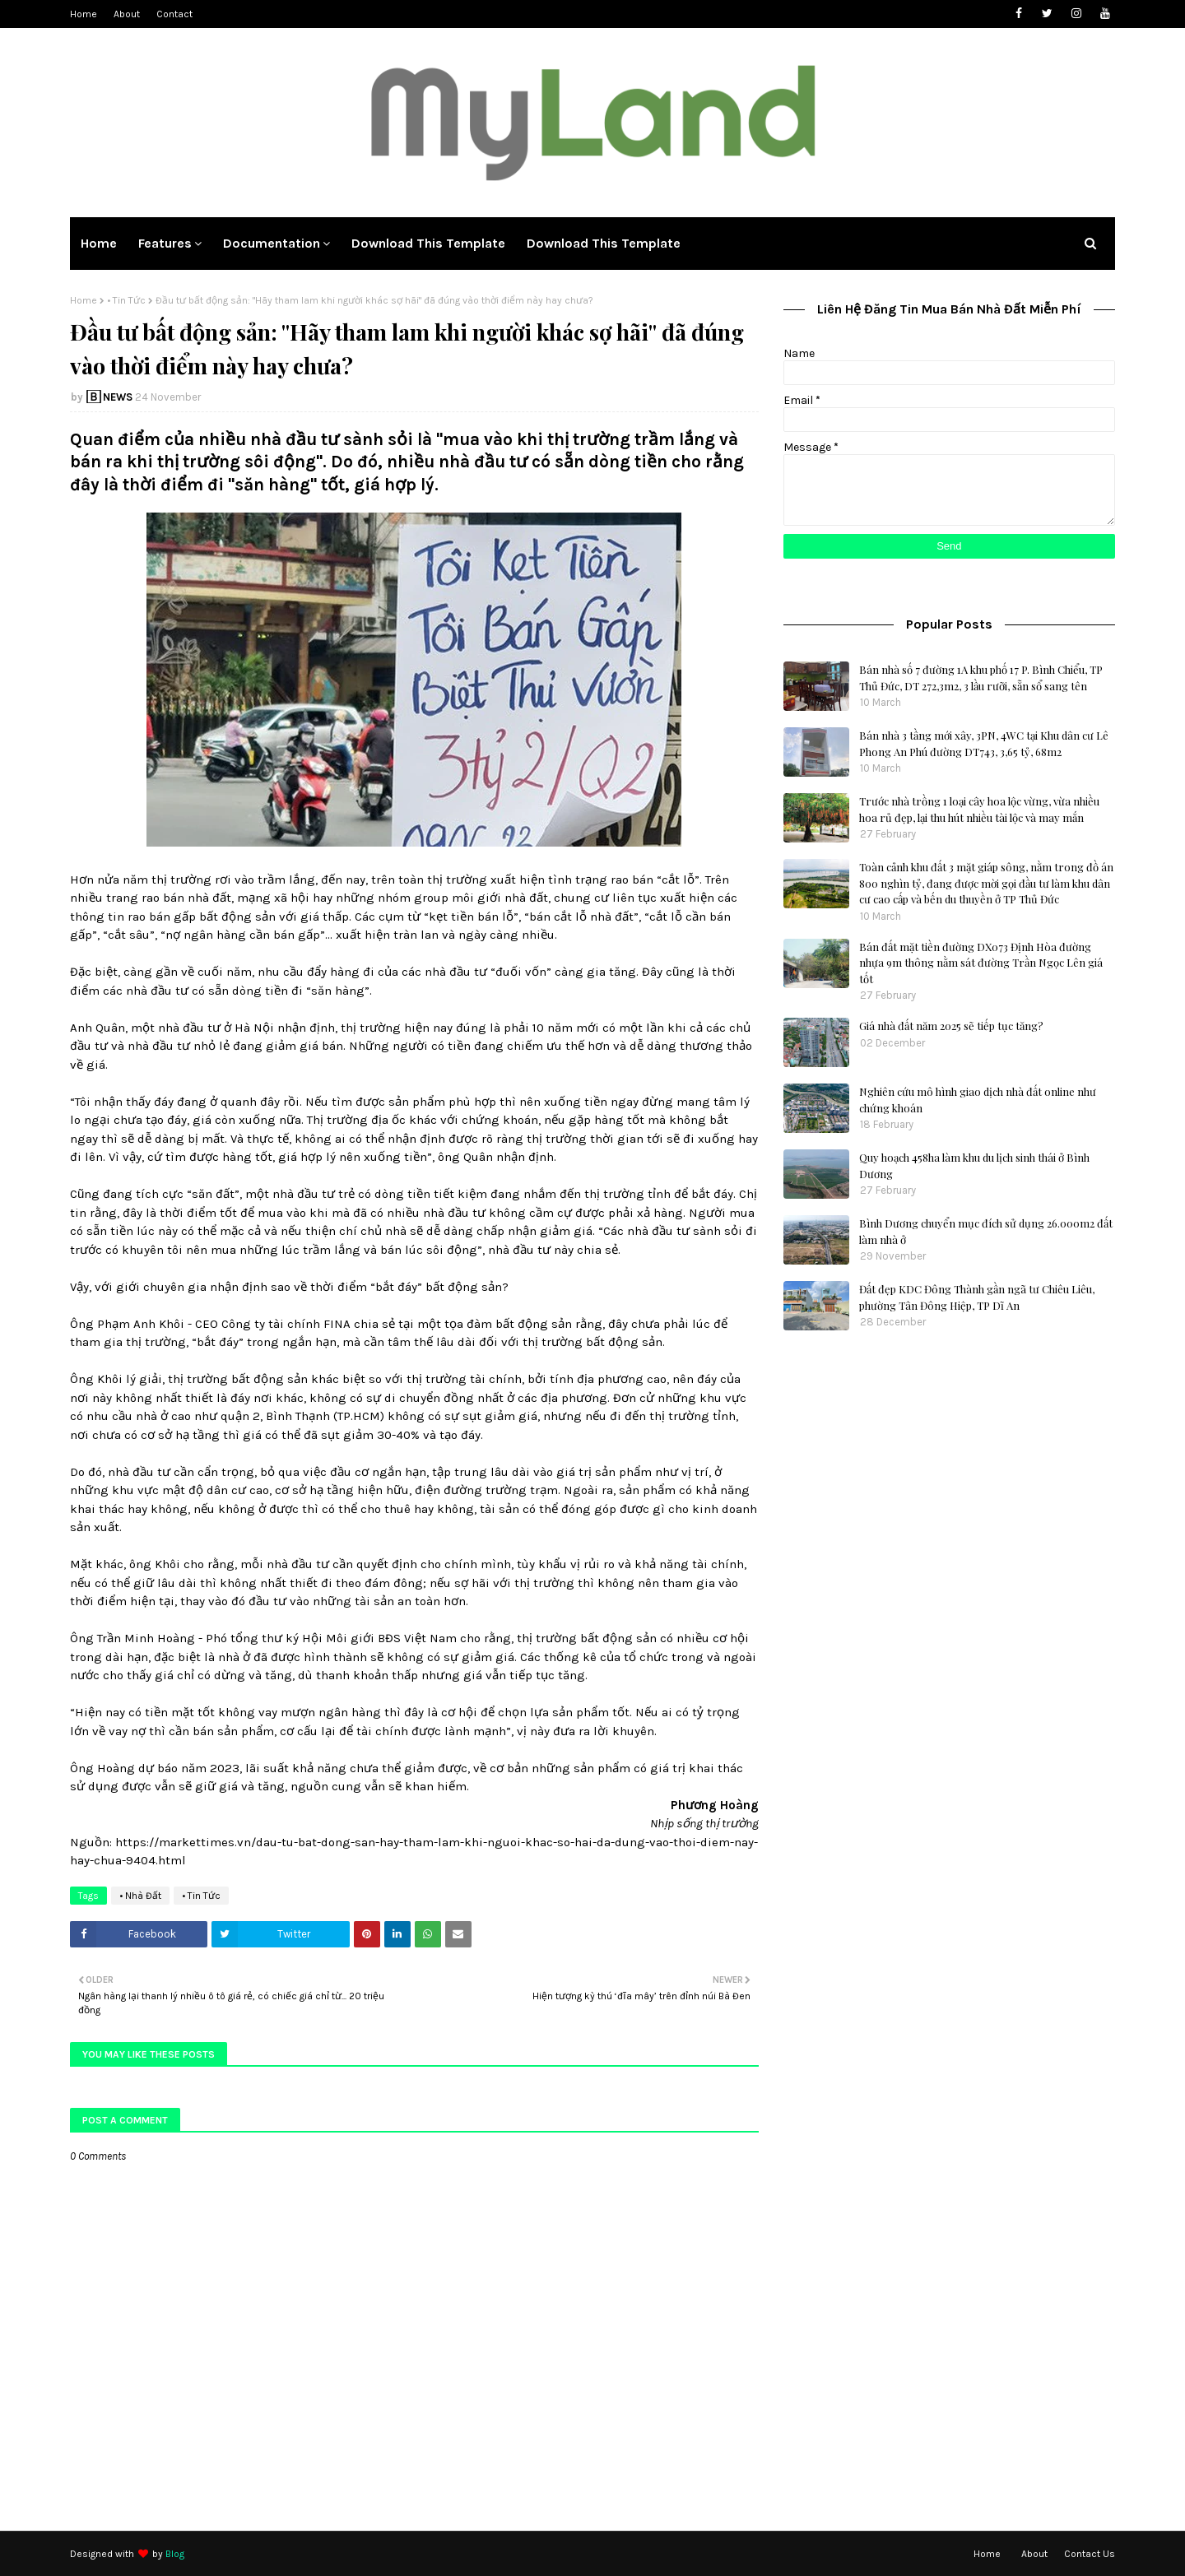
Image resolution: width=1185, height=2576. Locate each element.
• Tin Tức (126, 300)
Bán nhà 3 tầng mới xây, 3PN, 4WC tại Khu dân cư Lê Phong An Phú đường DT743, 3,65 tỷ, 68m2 (983, 743)
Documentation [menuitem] (271, 243)
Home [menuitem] (99, 243)
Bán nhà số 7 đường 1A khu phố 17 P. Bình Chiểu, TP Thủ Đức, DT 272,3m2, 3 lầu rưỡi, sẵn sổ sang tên (981, 677)
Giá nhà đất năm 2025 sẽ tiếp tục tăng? (951, 1026)
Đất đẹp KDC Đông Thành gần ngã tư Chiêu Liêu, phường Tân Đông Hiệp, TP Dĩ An (976, 1297)
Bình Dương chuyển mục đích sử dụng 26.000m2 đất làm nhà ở (986, 1231)
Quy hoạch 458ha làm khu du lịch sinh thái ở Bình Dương (974, 1165)
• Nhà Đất (140, 1895)
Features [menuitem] (165, 243)
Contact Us (1089, 2554)
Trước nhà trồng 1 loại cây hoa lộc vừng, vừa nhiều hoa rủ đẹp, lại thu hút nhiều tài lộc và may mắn (979, 809)
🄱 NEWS (109, 397)
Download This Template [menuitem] (428, 243)
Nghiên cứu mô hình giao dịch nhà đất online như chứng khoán (977, 1099)
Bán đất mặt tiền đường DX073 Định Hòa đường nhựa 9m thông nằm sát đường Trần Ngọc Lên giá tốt (981, 963)
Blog (174, 2554)
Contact (174, 14)
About (127, 14)
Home (83, 14)
